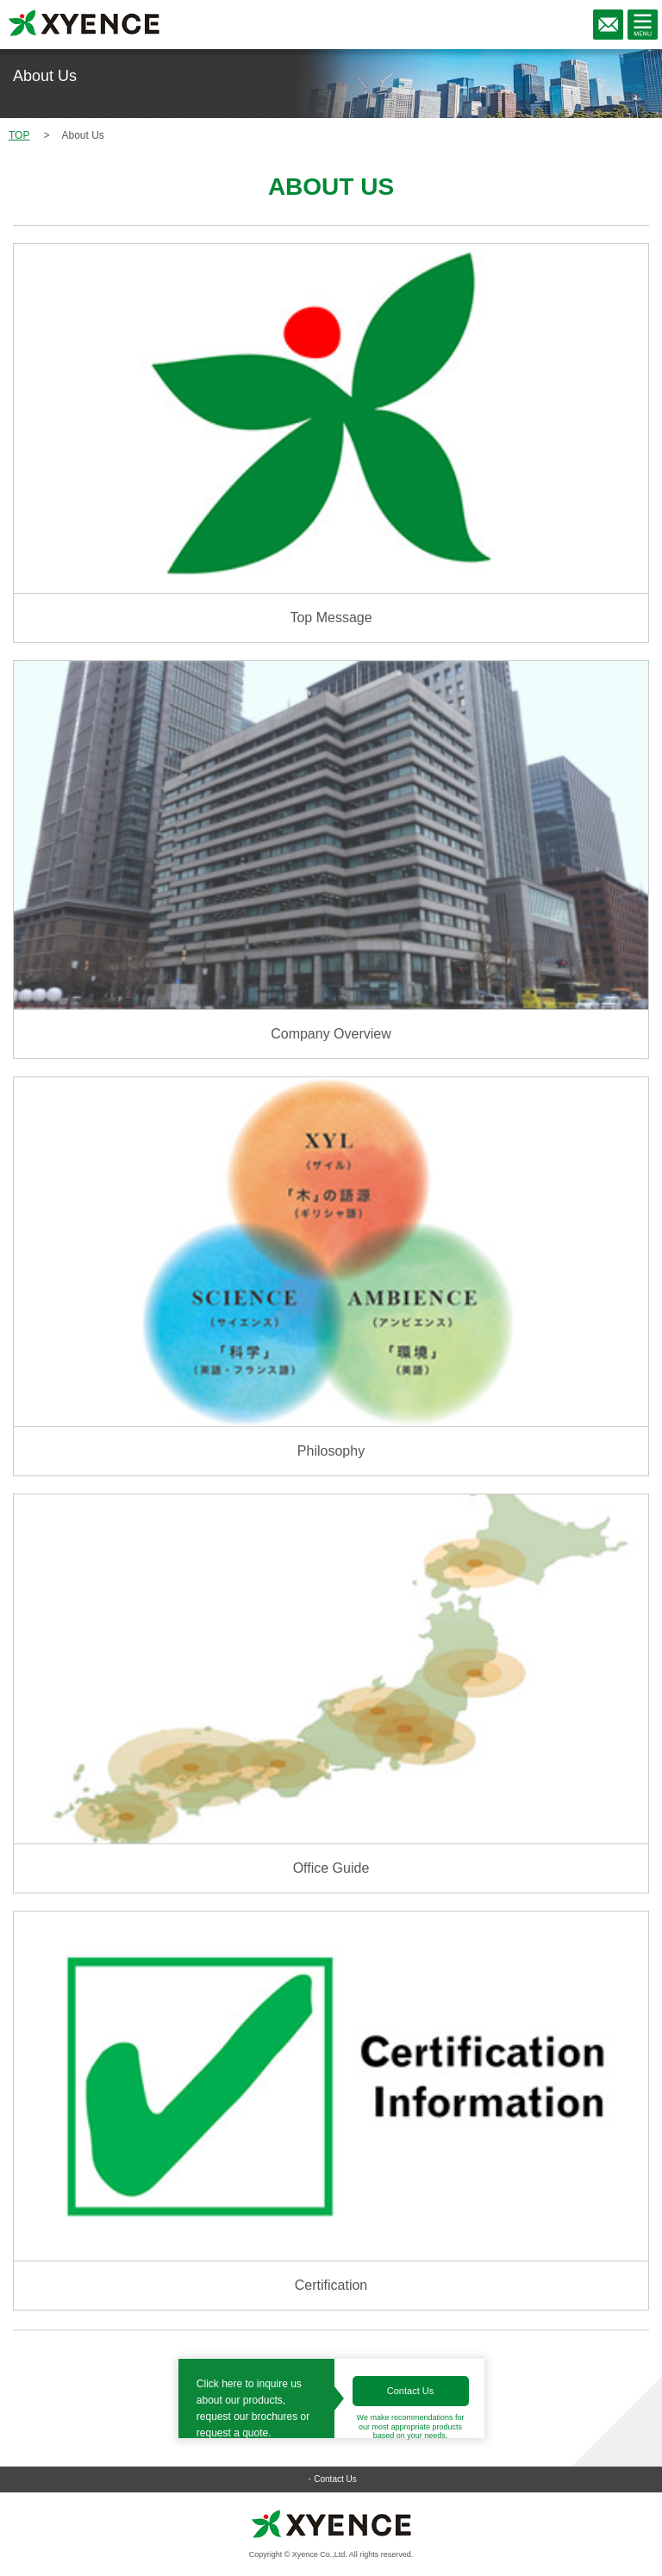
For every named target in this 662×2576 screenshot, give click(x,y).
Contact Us (410, 2391)
